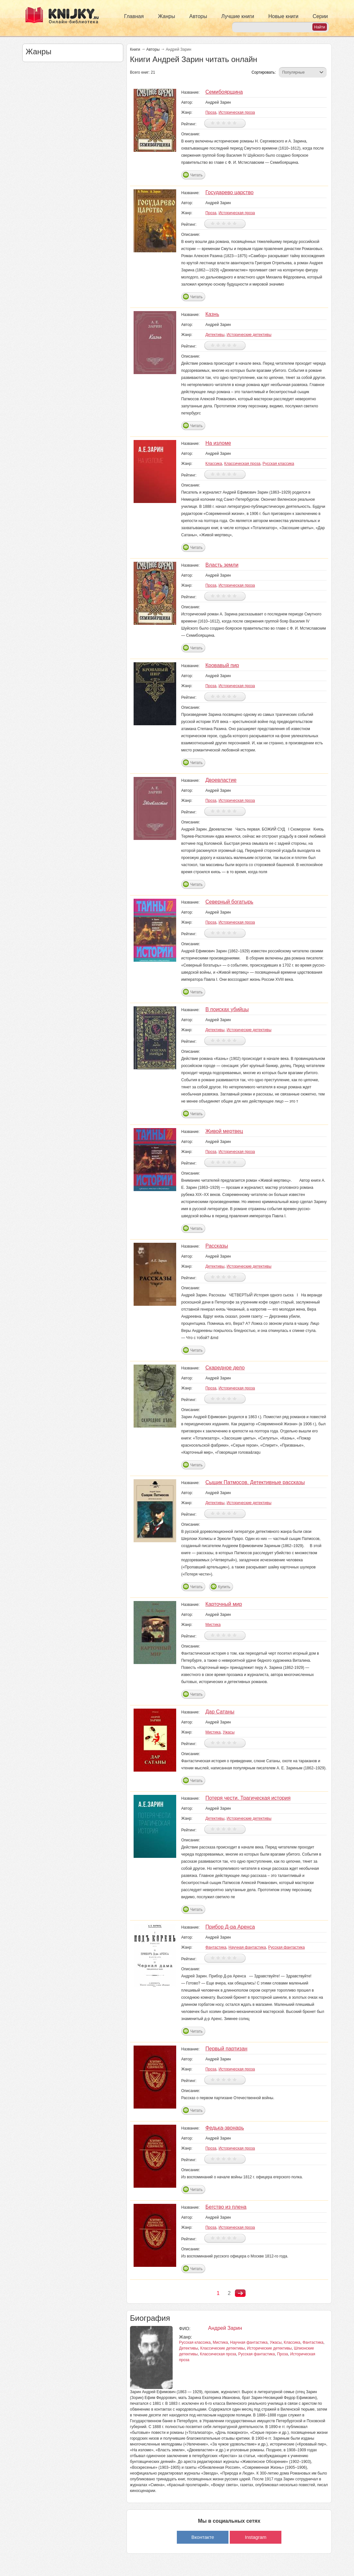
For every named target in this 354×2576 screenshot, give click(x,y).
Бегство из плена (225, 2207)
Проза (210, 112)
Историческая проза (236, 112)
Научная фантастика (247, 1947)
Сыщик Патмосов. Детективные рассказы (255, 1482)
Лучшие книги (237, 16)
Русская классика (278, 463)
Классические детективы (222, 2348)
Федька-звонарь (224, 2128)
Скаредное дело (225, 1367)
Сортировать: (263, 72)
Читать (196, 175)
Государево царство (229, 192)
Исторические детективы (249, 334)
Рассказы (216, 1246)
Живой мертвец (224, 1131)
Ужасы (229, 1732)
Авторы (198, 16)
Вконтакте (202, 2537)
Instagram (256, 2537)
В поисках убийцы (226, 1009)
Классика (213, 463)
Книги (135, 49)
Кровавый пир (222, 665)
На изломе (218, 443)
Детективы (214, 334)
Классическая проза (242, 463)
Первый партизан (226, 2048)
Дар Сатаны (219, 1711)
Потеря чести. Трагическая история (247, 1798)
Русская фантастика (286, 1947)
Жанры (166, 16)
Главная (134, 16)
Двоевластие (220, 780)
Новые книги (283, 16)
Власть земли (221, 565)
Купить (224, 1587)
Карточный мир (223, 1604)
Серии (320, 16)
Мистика (212, 1624)
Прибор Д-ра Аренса (230, 1927)
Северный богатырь (229, 902)
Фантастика (215, 1947)
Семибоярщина (224, 92)
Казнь (212, 314)
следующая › (240, 2293)
